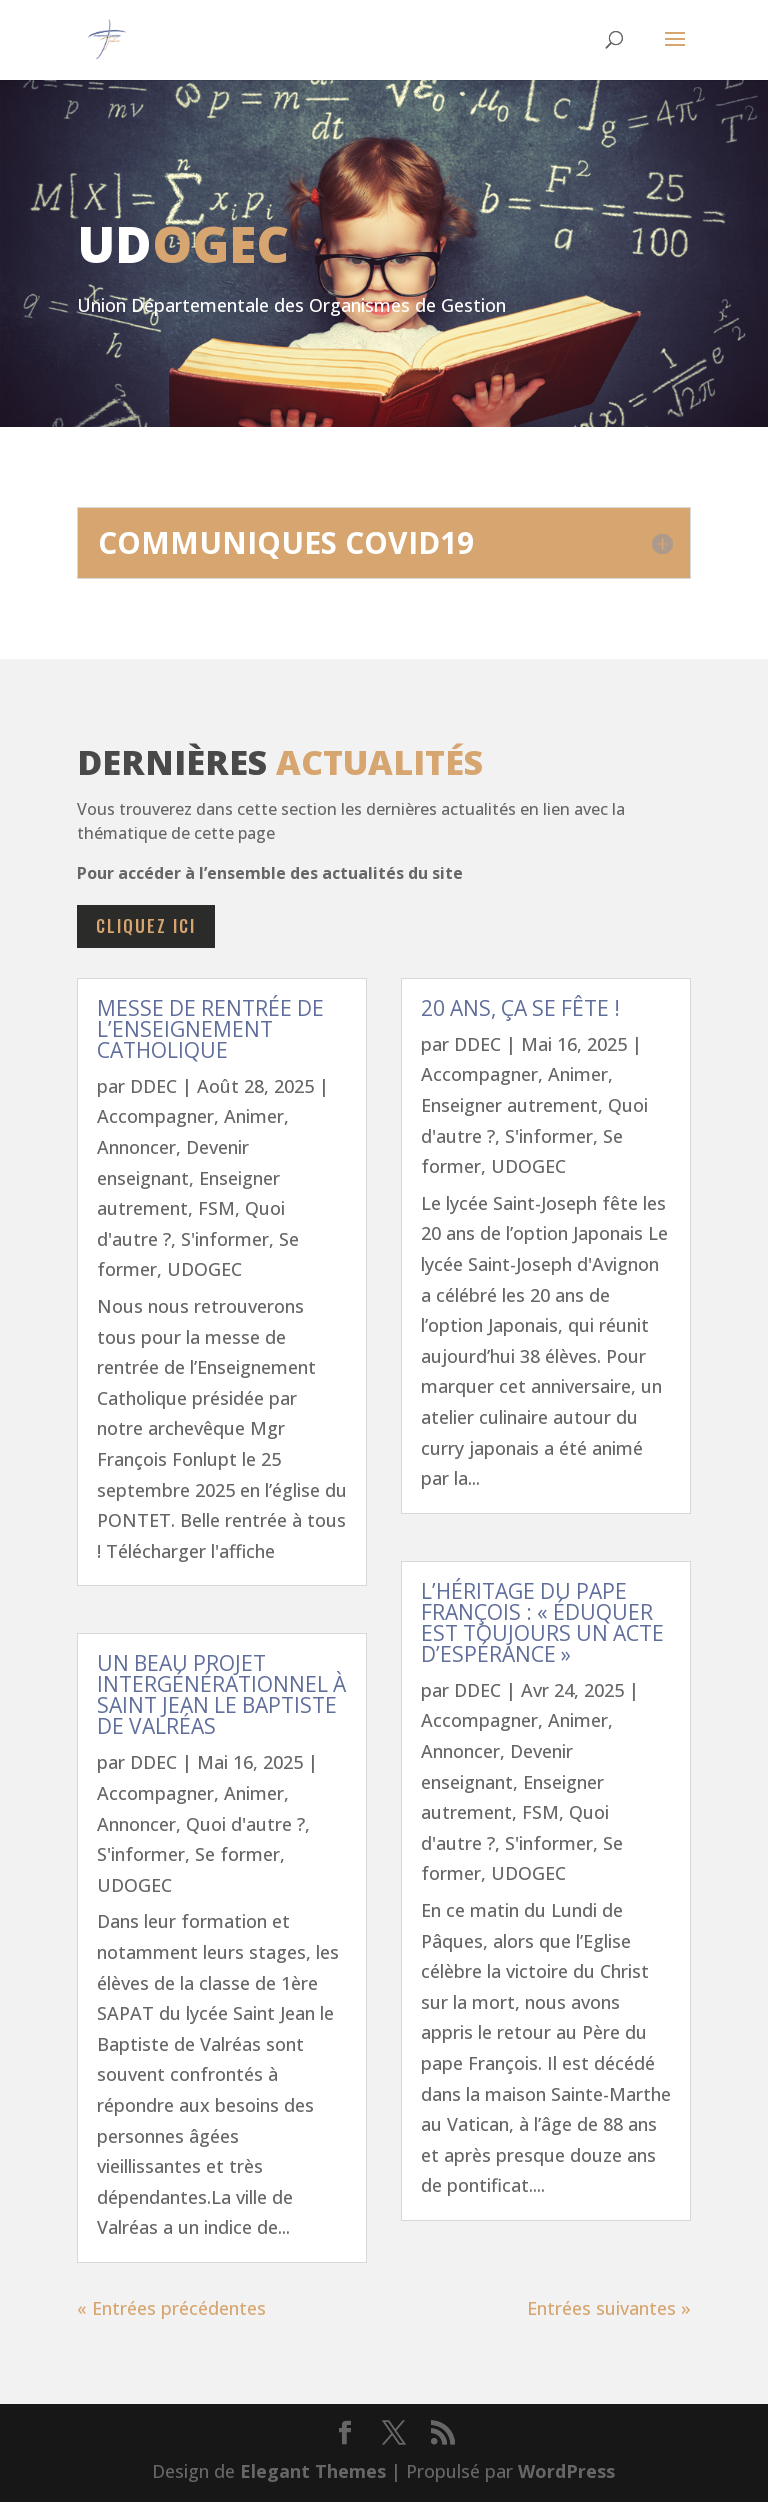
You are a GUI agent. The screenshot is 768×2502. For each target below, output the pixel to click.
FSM (216, 1208)
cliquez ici (146, 925)
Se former (237, 1854)
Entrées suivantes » (609, 2308)
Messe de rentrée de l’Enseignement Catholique (210, 1029)
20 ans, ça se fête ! (520, 1008)
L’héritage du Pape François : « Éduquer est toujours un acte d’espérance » (542, 1622)
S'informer (225, 1239)
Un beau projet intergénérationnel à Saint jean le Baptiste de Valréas (221, 1694)
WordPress (566, 2471)
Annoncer (136, 1147)
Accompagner (155, 1116)
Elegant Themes (313, 2471)
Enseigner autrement (509, 1105)
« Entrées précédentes (171, 2308)
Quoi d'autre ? (245, 1824)
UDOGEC (204, 1269)
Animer (254, 1116)
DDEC (153, 1086)
